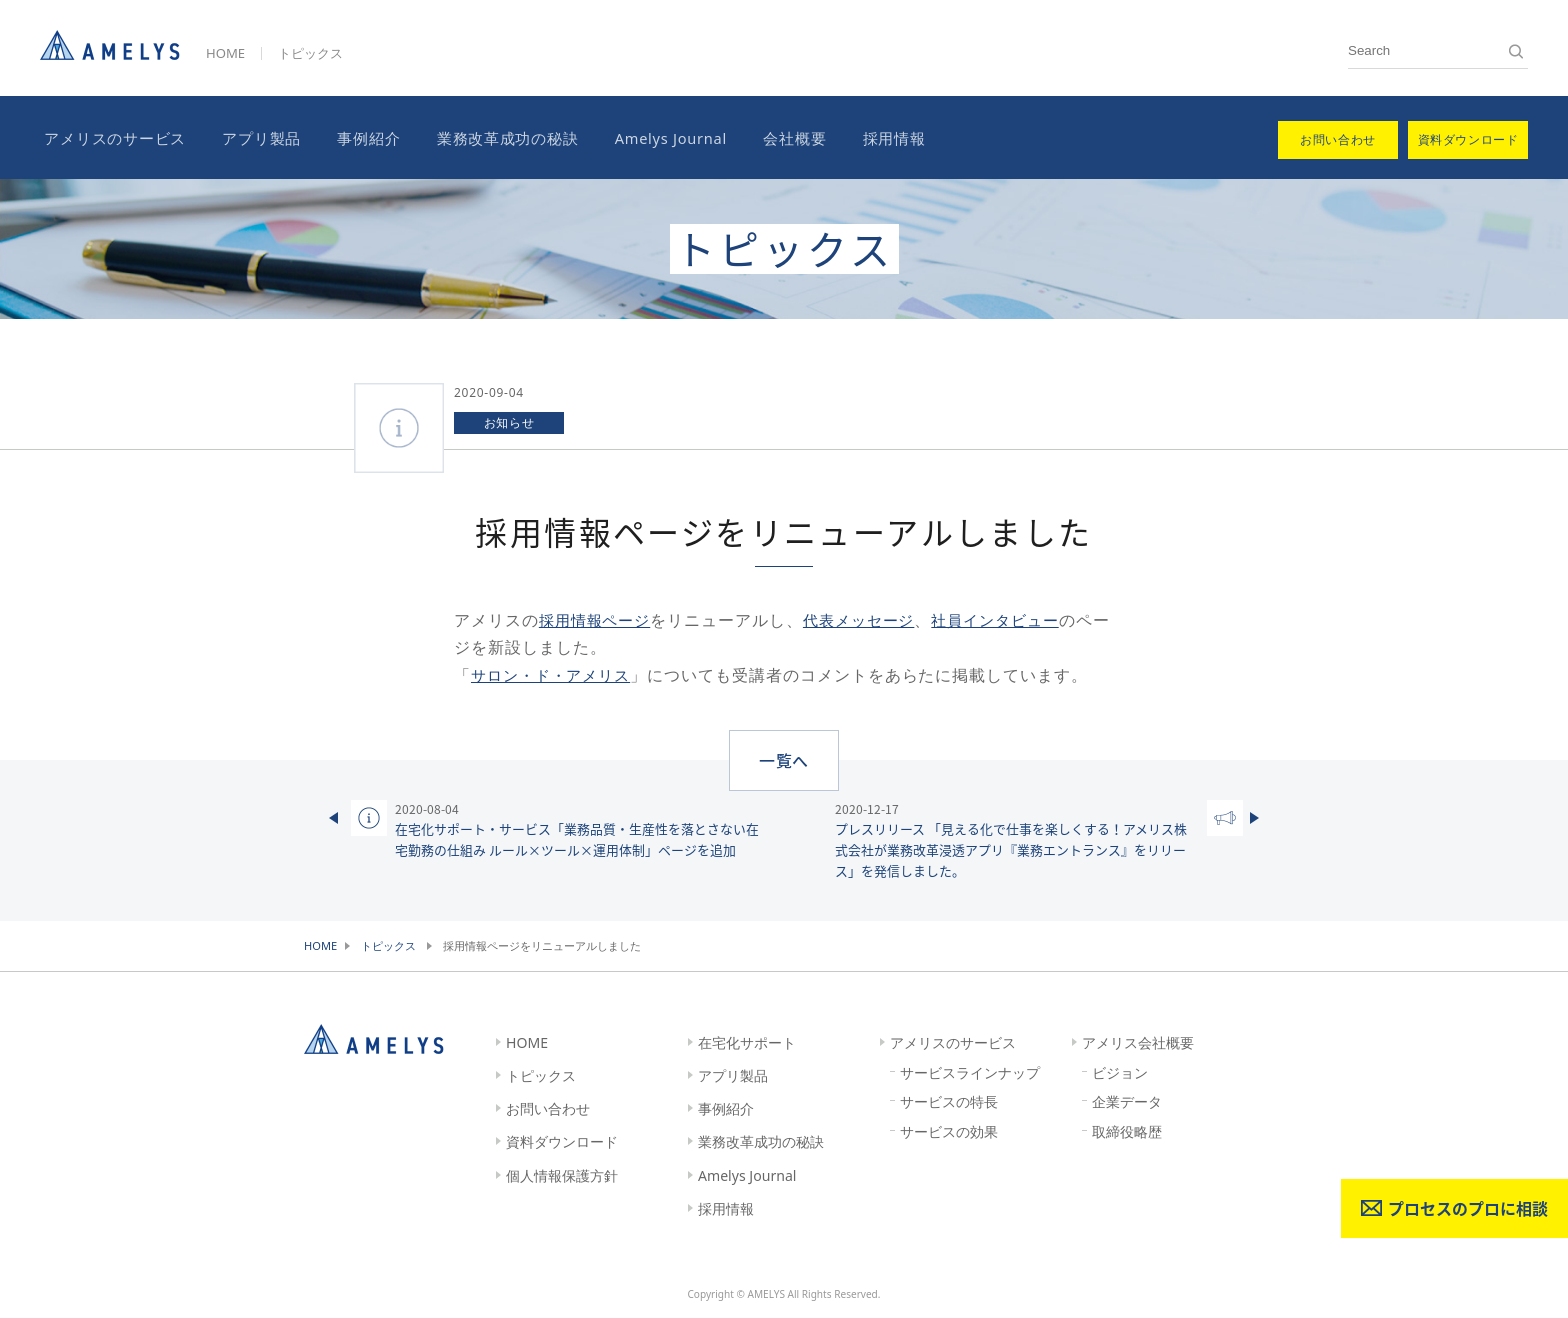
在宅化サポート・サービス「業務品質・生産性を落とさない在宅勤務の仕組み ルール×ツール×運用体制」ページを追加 (577, 827)
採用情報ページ (598, 618)
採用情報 (867, 137)
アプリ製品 (253, 137)
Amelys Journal (651, 137)
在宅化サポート (747, 1041)
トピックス (310, 53)
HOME (225, 53)
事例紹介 (356, 137)
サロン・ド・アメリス (556, 672)
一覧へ (784, 757)
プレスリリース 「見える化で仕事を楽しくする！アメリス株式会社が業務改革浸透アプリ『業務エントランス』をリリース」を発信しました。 (1017, 838)
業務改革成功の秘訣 (491, 137)
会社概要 (772, 137)
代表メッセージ (869, 618)
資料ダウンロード (562, 1140)
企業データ (1127, 1100)
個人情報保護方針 (562, 1173)
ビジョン (1120, 1070)
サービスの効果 (949, 1130)
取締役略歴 (1127, 1130)
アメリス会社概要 (1138, 1041)
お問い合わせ (548, 1107)
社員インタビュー (1014, 618)
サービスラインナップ (970, 1070)
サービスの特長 (949, 1100)
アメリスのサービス (111, 137)
